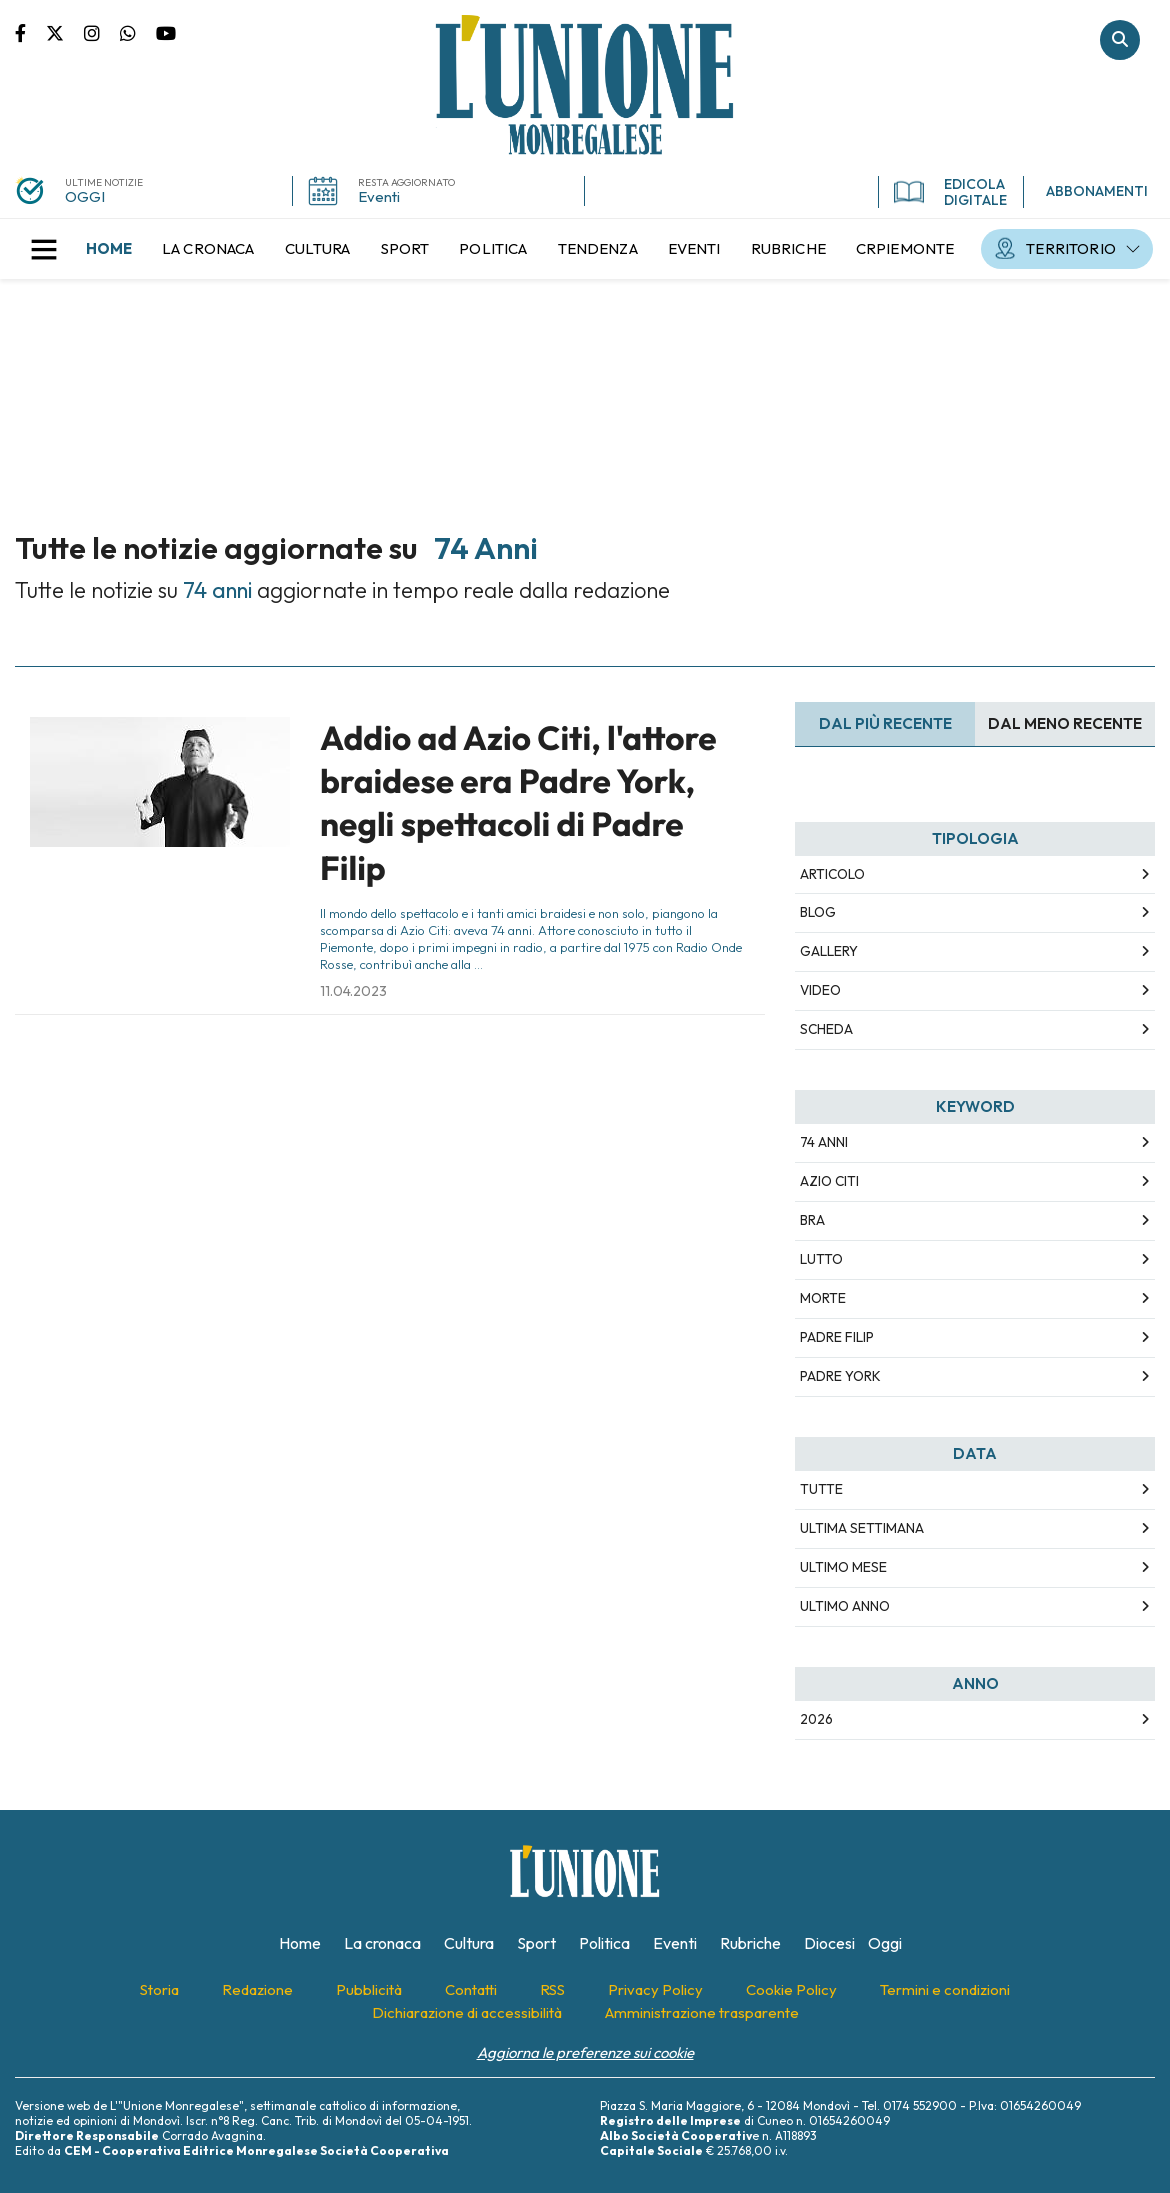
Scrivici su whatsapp (138, 32)
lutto (821, 1259)
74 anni (824, 1142)
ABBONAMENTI (1097, 191)
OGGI (85, 196)
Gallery (829, 951)
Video (820, 990)
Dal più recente (885, 723)
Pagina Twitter (65, 32)
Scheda (826, 1029)
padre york (840, 1376)
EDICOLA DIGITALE (950, 192)
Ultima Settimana (862, 1528)
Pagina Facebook (30, 32)
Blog (818, 912)
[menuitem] (109, 249)
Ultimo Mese (843, 1567)
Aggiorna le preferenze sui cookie (585, 2052)
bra (812, 1220)
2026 (816, 1719)
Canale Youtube (166, 32)
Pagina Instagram (102, 32)
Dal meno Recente (1065, 723)
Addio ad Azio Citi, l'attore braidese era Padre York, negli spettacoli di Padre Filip (518, 803)
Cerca (1120, 40)
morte (823, 1298)
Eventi (379, 196)
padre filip (837, 1337)
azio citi (829, 1181)
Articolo (832, 874)
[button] (44, 249)
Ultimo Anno (845, 1606)
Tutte (821, 1489)
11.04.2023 (353, 991)
